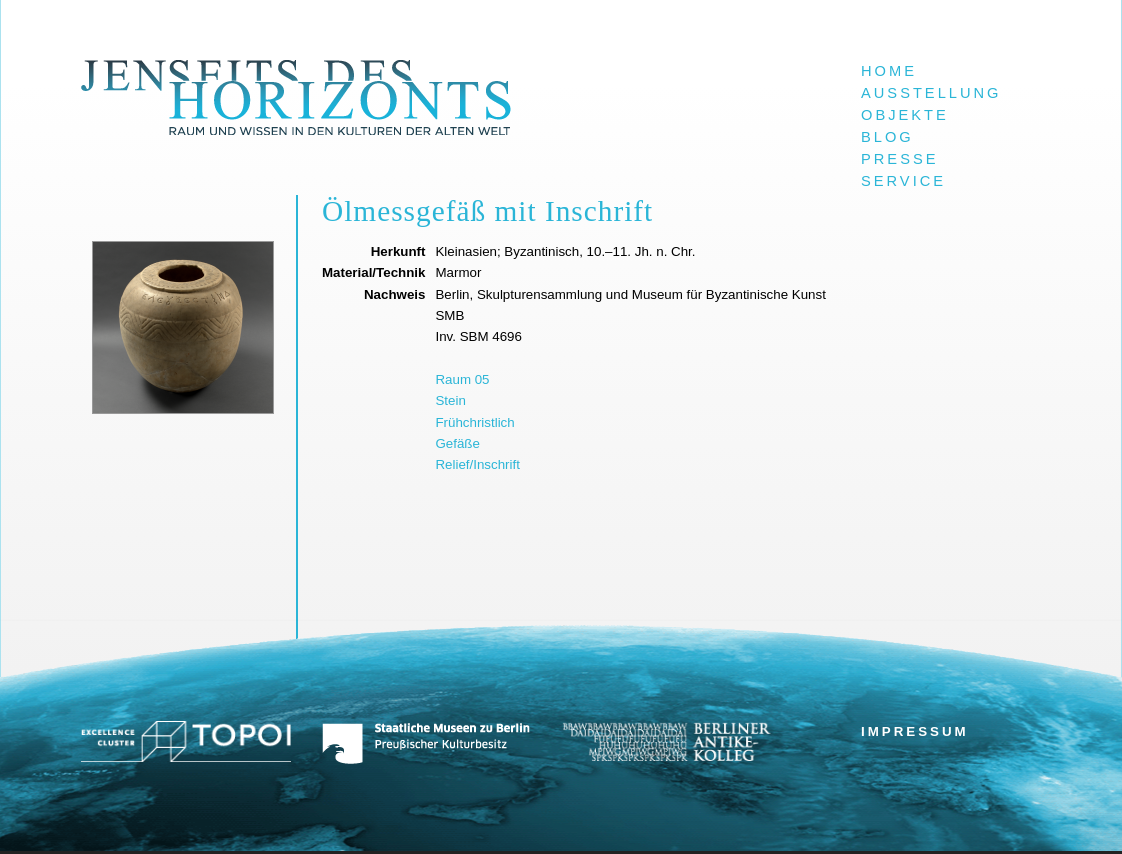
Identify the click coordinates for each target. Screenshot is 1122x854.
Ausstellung (931, 93)
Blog (887, 137)
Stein (450, 400)
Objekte (905, 115)
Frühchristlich (474, 422)
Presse (899, 159)
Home (889, 71)
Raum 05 (462, 379)
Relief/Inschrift (477, 464)
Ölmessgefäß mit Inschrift (487, 211)
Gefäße (457, 443)
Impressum (915, 731)
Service (903, 181)
